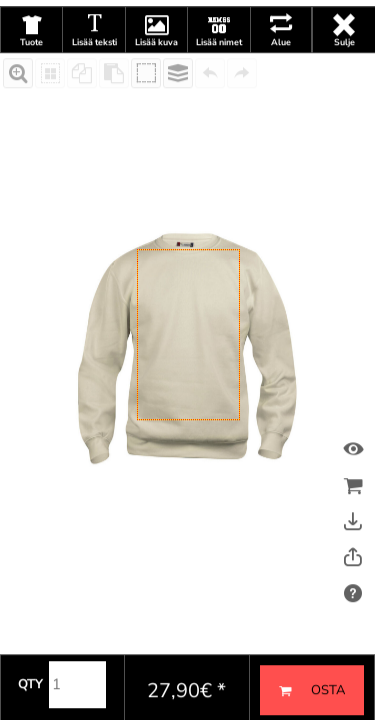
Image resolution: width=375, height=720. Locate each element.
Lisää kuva (156, 78)
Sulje (344, 78)
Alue (281, 78)
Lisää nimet (219, 78)
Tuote (31, 78)
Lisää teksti (94, 78)
